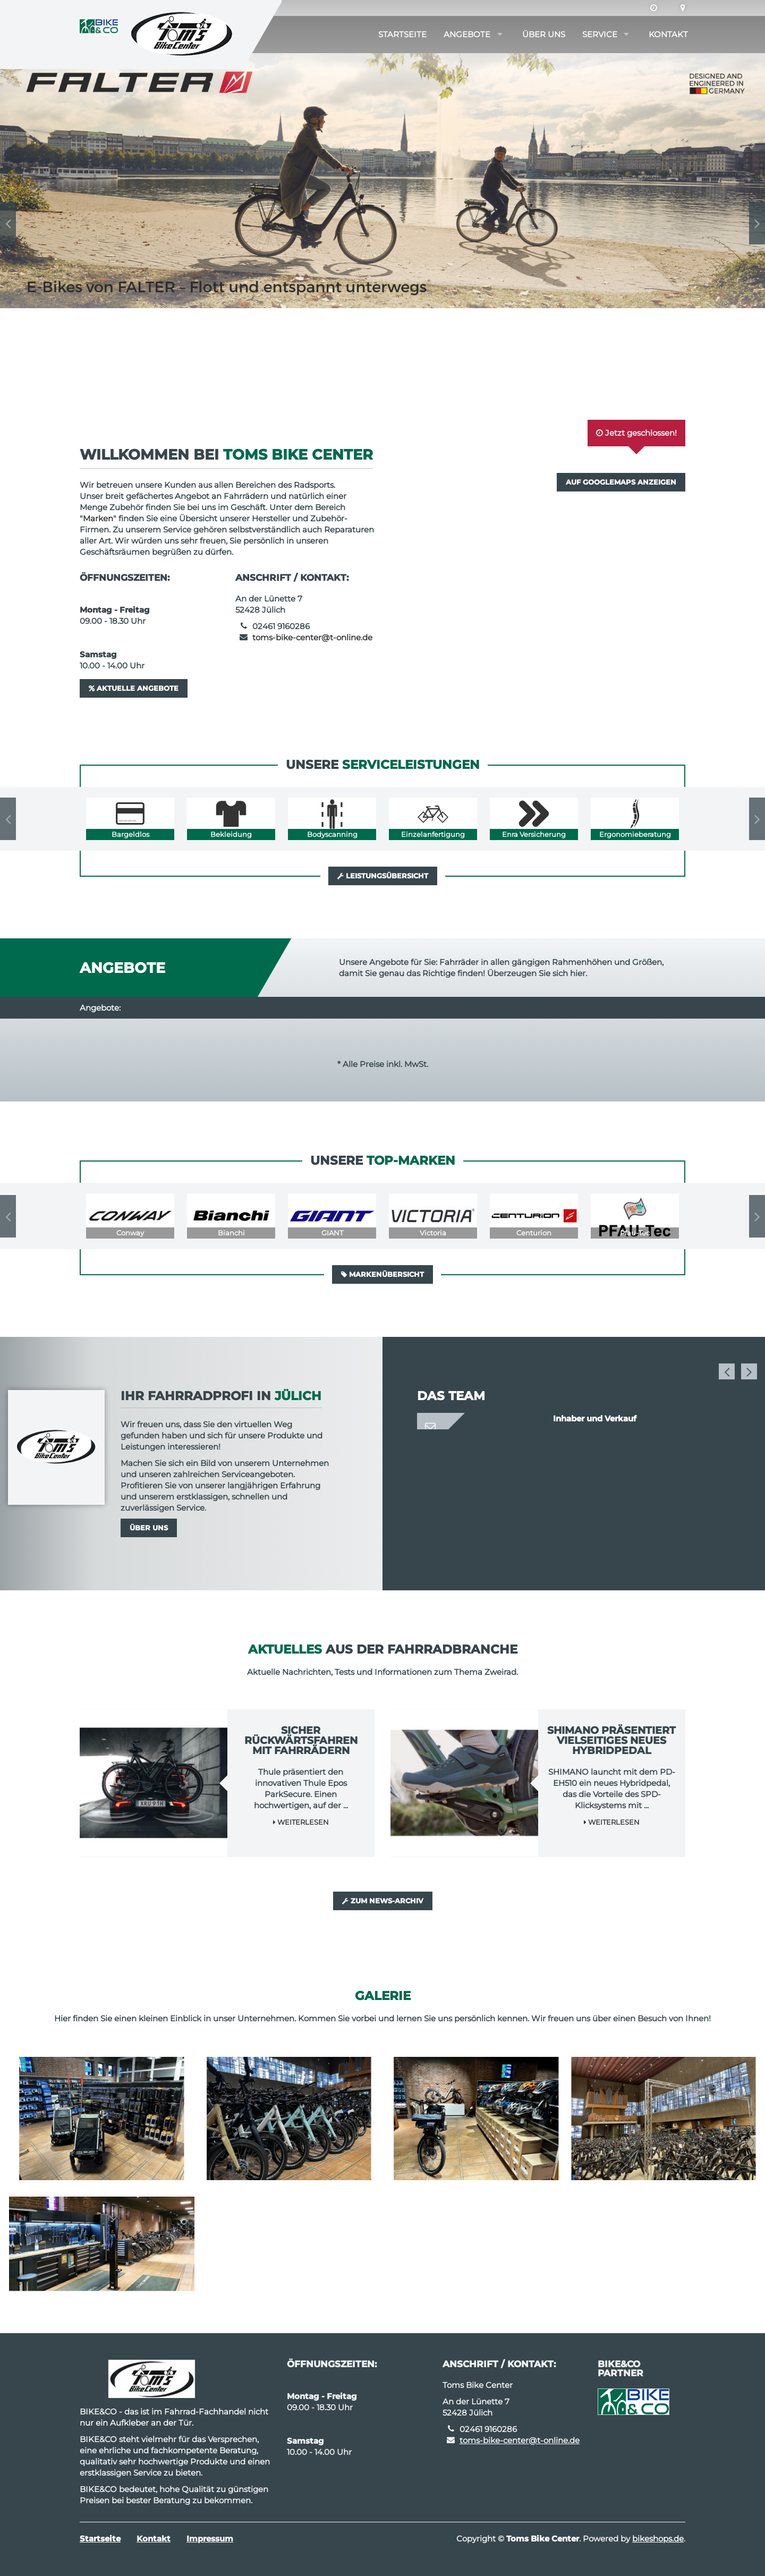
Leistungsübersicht (382, 875)
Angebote (467, 34)
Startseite (402, 34)
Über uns (543, 34)
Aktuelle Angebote (133, 688)
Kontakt (668, 34)
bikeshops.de (658, 2538)
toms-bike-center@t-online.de (312, 637)
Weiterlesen (301, 1822)
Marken (98, 518)
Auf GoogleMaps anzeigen (621, 482)
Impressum (209, 2538)
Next (757, 223)
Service (599, 34)
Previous (8, 223)
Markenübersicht (382, 1274)
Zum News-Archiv (382, 1900)
